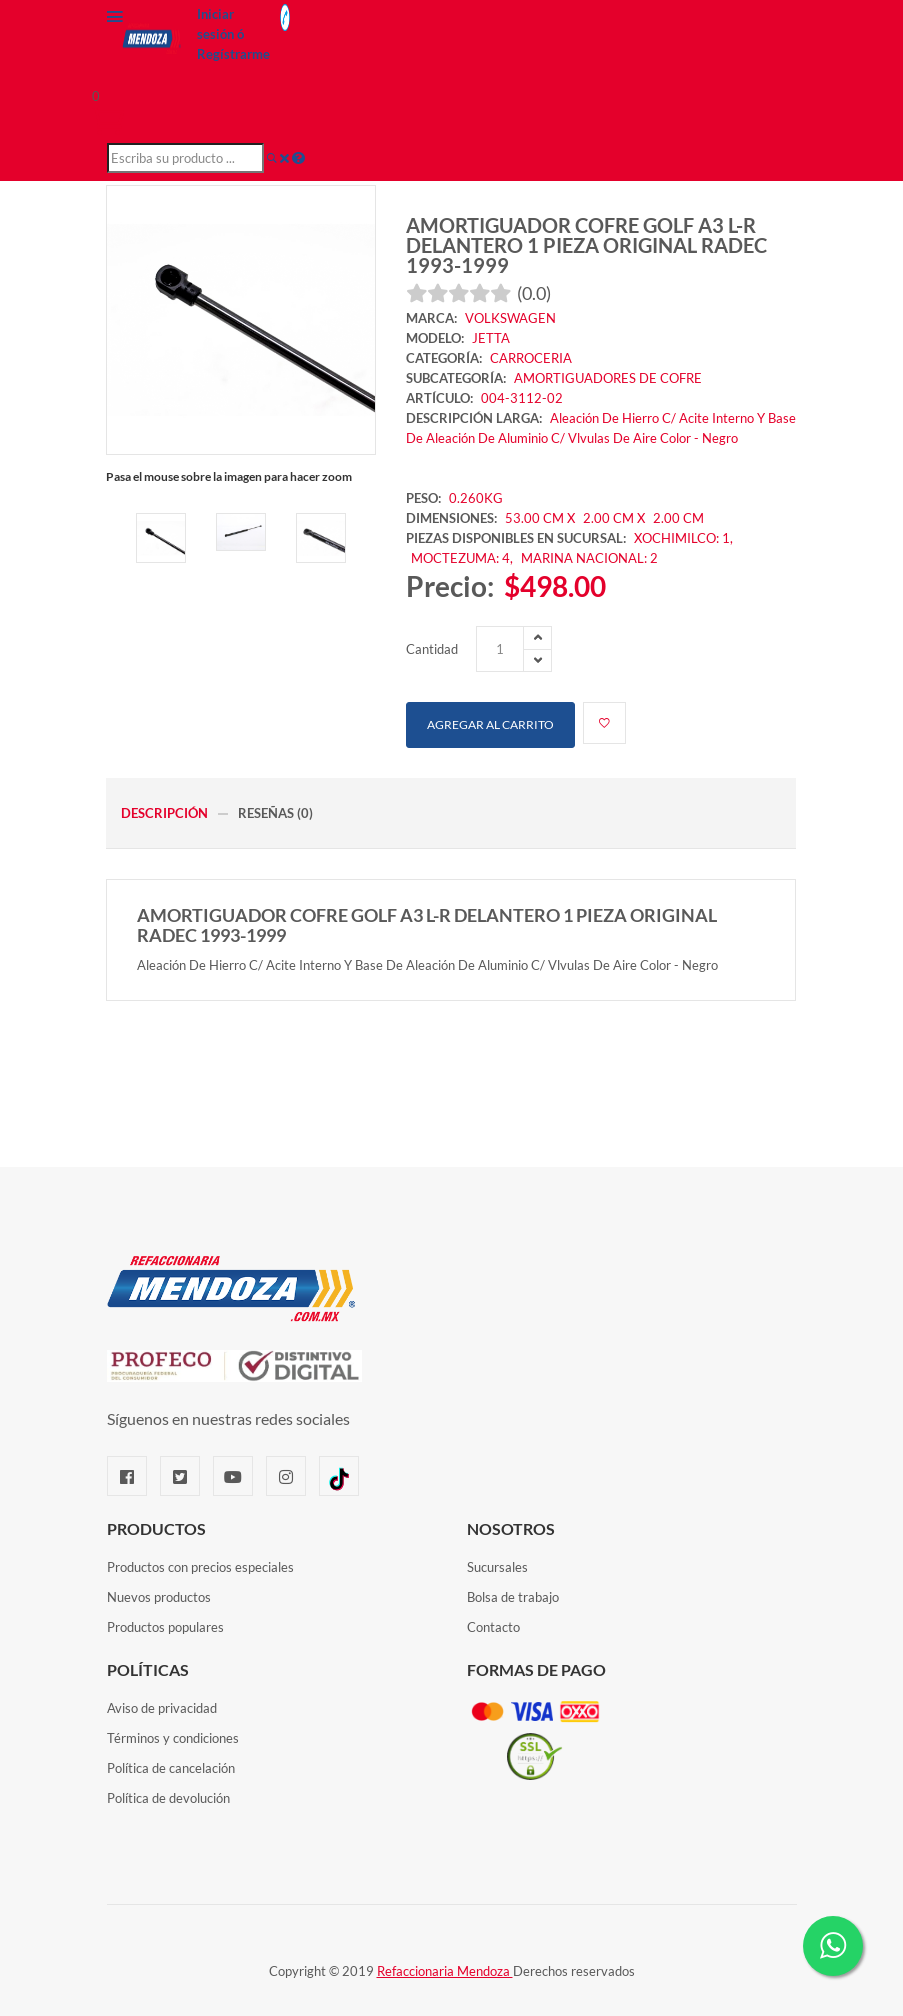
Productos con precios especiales (200, 1567)
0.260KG (476, 498)
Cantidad (432, 649)
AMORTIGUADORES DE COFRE (608, 378)
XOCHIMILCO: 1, (683, 538)
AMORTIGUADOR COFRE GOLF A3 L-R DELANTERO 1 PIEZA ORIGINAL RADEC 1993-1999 (586, 245)
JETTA (491, 338)
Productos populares (165, 1627)
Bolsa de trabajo (513, 1597)
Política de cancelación (171, 1768)
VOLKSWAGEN (510, 318)
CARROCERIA (531, 358)
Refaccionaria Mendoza (445, 1971)
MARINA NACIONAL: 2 (589, 558)
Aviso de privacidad (162, 1708)
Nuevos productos (159, 1597)
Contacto (493, 1627)
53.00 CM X (540, 518)
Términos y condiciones (173, 1738)
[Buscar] (272, 158)
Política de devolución (168, 1798)
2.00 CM (678, 518)
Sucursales (497, 1567)
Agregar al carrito (490, 724)
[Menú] (115, 21)
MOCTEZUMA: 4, (463, 558)
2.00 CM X (615, 518)
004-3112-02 (522, 398)
